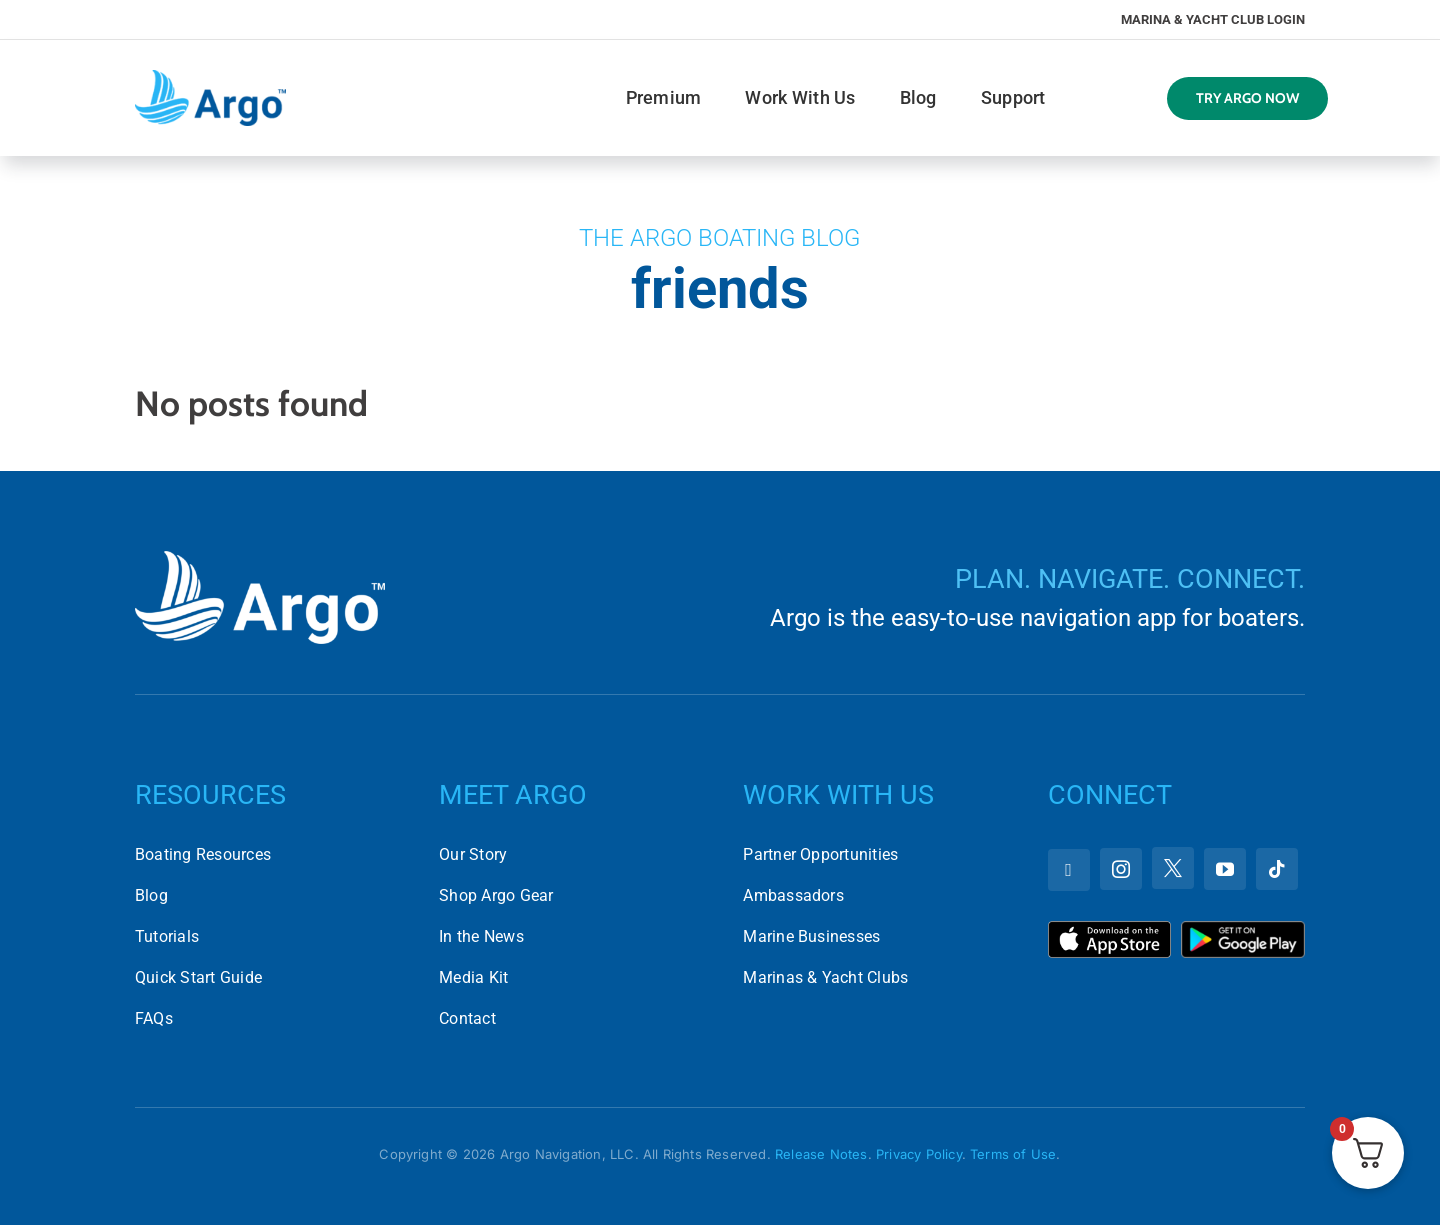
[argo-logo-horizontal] (210, 77)
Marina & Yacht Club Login (1213, 19)
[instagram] (1121, 869)
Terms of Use (1013, 1154)
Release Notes (821, 1154)
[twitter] (1173, 868)
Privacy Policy (919, 1154)
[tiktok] (1277, 869)
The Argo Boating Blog (719, 238)
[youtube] (1225, 869)
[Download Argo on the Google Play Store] (1243, 928)
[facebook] (1069, 870)
